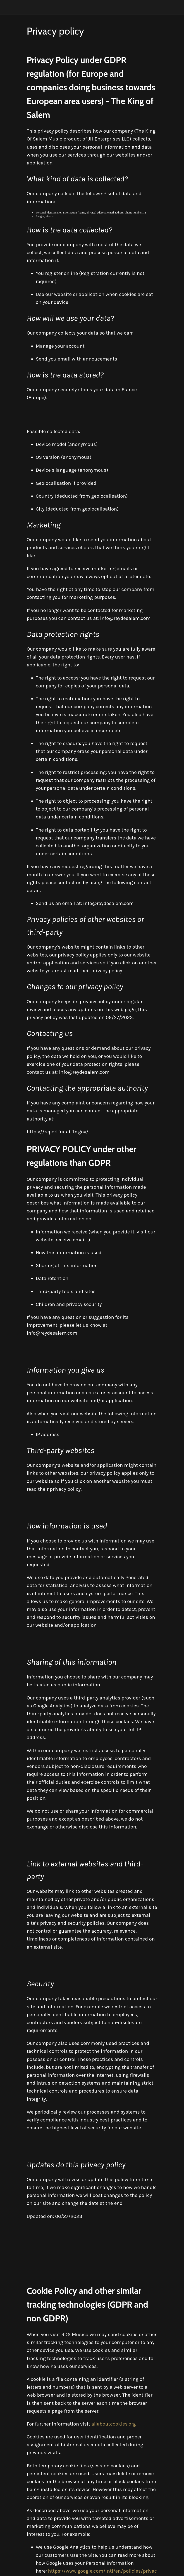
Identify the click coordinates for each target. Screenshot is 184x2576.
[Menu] (7, 7)
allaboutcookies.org (113, 2424)
